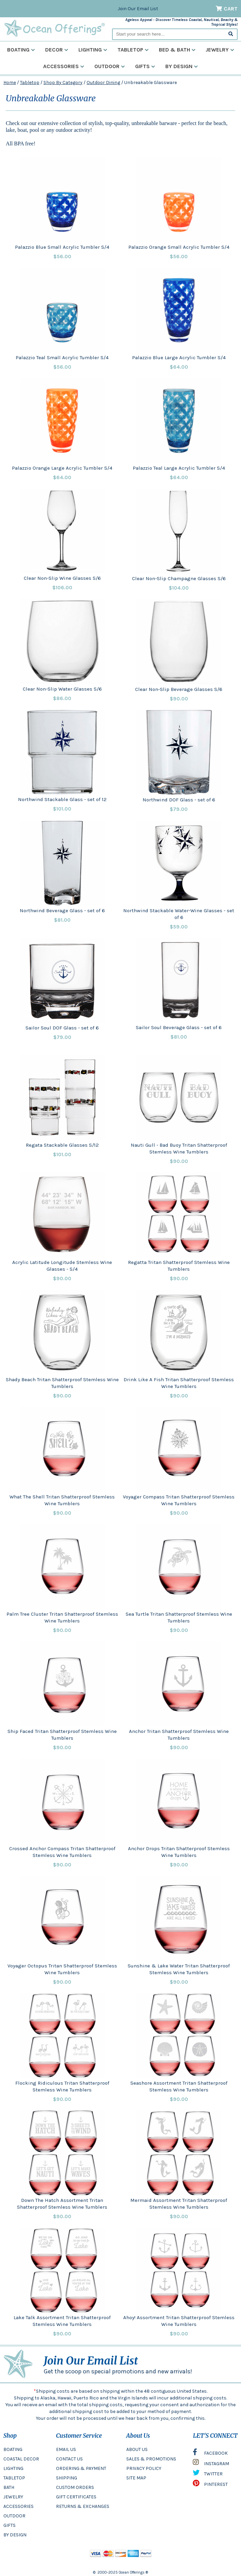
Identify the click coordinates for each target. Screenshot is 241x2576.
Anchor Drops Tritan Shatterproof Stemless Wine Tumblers (179, 1851)
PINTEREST (210, 2485)
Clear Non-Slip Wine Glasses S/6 (62, 578)
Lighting (92, 49)
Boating (21, 49)
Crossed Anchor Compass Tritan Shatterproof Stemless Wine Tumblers (62, 1851)
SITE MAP (136, 2478)
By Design (181, 66)
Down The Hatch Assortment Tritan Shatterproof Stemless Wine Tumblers (62, 2203)
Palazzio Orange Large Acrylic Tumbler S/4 (62, 468)
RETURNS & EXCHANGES (82, 2506)
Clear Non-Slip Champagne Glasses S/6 (179, 578)
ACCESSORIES (18, 2506)
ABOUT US (137, 2449)
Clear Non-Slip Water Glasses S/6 (62, 689)
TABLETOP (14, 2478)
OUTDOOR (14, 2516)
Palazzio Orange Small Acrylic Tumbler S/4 (178, 247)
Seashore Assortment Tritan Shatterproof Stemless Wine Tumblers (178, 2086)
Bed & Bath (177, 49)
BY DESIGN (14, 2535)
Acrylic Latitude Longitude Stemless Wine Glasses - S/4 (62, 1265)
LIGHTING (13, 2468)
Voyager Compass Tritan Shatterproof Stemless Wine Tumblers (179, 1500)
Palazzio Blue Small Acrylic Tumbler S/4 (62, 247)
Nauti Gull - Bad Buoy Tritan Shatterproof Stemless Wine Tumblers (179, 1148)
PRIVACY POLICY (143, 2468)
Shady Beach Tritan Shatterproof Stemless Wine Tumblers (62, 1382)
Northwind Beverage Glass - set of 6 (62, 910)
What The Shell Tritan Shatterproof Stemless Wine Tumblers (62, 1500)
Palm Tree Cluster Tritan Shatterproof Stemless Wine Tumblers (62, 1617)
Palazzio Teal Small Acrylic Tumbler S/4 (62, 357)
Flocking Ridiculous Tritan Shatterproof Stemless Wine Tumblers (62, 2086)
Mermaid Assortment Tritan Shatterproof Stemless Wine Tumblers (178, 2203)
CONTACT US (69, 2459)
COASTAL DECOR (21, 2459)
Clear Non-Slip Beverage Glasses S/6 (178, 689)
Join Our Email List (138, 9)
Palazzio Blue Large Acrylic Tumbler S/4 (179, 357)
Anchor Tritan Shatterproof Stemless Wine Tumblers (179, 1734)
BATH (8, 2487)
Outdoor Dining (103, 82)
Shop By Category (62, 82)
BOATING (12, 2449)
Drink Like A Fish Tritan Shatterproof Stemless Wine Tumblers (179, 1382)
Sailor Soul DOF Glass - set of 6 (62, 1028)
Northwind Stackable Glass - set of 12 (62, 799)
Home (9, 82)
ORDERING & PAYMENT (81, 2468)
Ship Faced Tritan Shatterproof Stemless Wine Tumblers (62, 1734)
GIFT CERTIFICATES (76, 2497)
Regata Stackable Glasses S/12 (62, 1145)
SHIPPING (66, 2478)
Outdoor (109, 66)
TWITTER (208, 2474)
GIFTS (9, 2525)
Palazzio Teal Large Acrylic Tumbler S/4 (179, 468)
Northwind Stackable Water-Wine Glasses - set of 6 (178, 913)
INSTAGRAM (211, 2464)
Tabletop (133, 49)
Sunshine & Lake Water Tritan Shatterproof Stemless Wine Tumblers (179, 1969)
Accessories (63, 66)
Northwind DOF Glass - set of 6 (179, 800)
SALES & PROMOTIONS (151, 2459)
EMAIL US (66, 2449)
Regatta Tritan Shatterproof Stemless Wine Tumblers (179, 1265)
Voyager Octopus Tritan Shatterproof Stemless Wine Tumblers (62, 1969)
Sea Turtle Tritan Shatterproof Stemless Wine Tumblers (179, 1617)
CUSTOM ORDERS (75, 2487)
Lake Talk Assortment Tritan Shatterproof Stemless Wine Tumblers (62, 2320)
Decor (56, 49)
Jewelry (220, 49)
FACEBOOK (210, 2454)
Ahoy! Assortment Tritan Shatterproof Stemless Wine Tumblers (179, 2320)
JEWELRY (13, 2497)
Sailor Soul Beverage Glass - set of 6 (179, 1027)
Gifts (145, 66)
